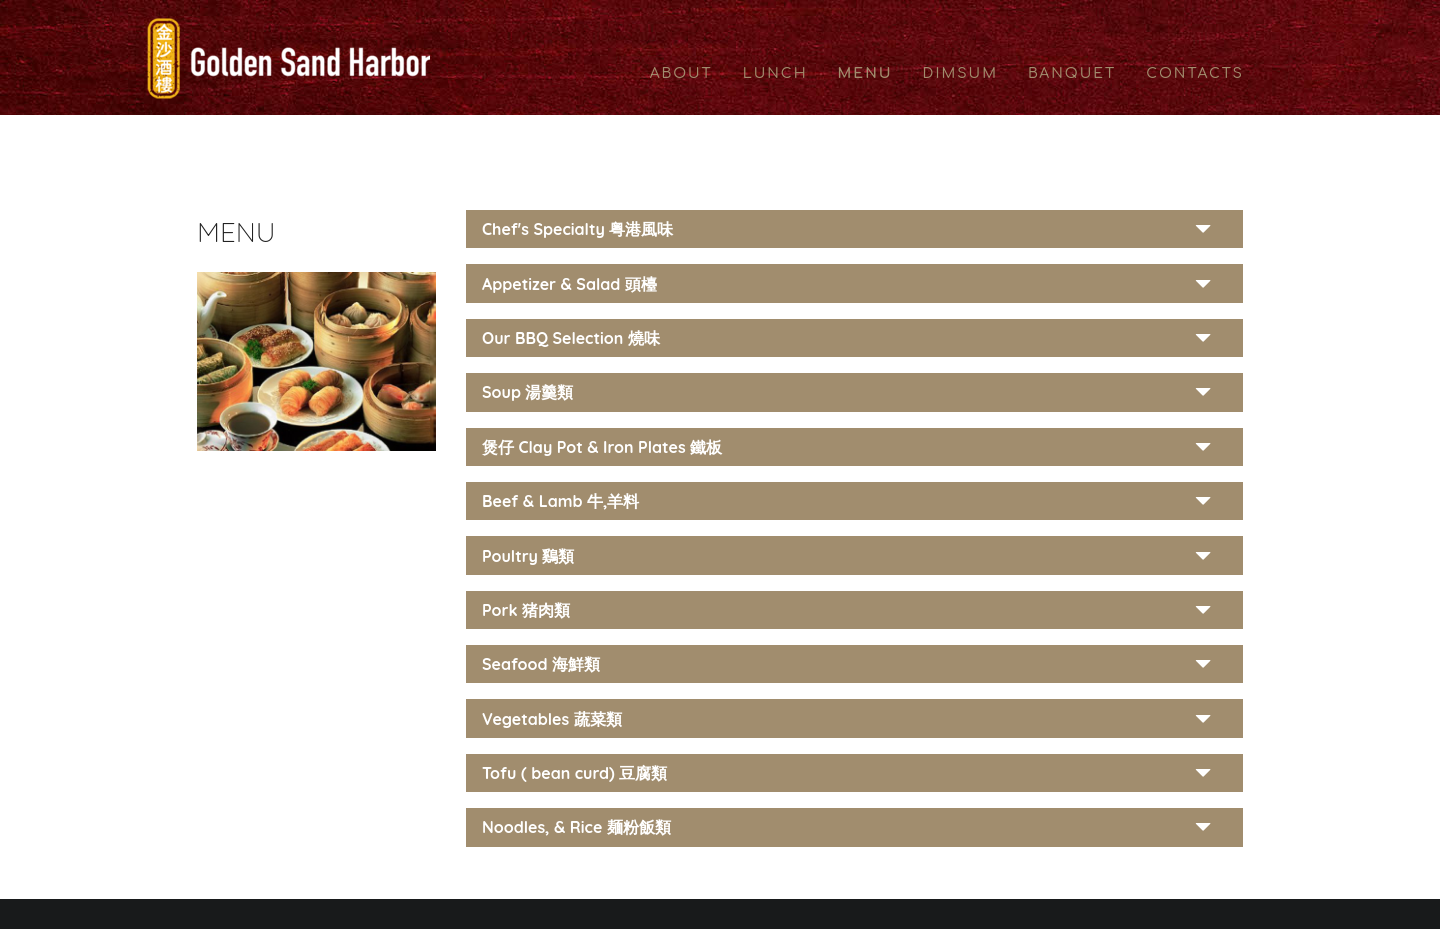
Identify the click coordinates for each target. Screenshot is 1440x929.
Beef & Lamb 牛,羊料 (560, 501)
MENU (865, 73)
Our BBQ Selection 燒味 (571, 338)
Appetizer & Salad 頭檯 (569, 284)
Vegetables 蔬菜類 (552, 719)
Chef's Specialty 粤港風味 (577, 229)
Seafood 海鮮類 (541, 664)
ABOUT (681, 73)
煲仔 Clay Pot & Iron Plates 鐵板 (602, 447)
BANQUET (1072, 73)
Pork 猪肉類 (526, 610)
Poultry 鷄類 (528, 556)
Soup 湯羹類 (527, 392)
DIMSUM (960, 73)
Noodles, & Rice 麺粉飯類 (576, 827)
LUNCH (775, 73)
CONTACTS (1195, 73)
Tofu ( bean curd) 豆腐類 (574, 773)
